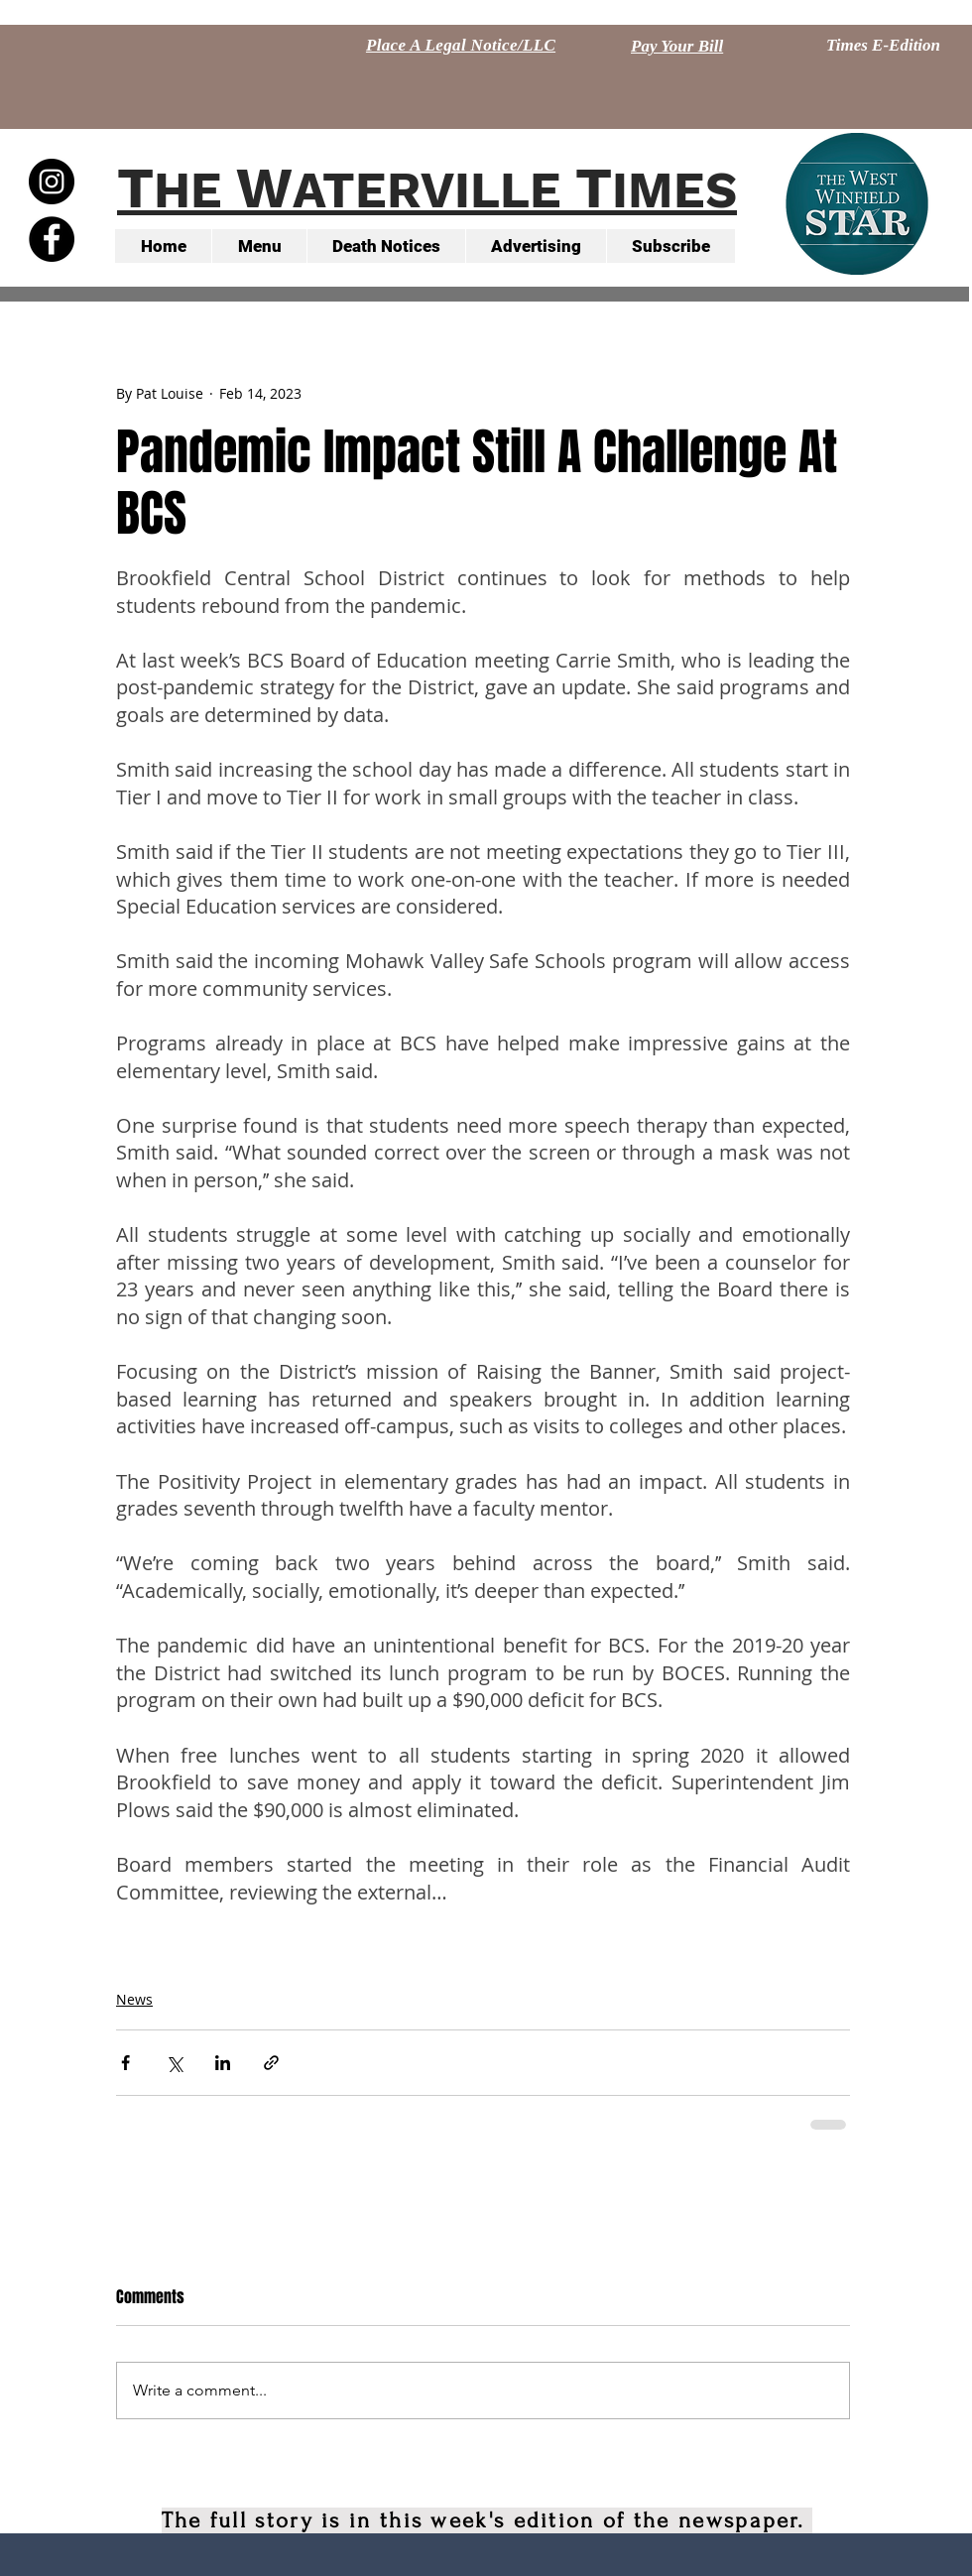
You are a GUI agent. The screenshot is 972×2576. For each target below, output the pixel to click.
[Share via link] (271, 2062)
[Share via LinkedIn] (222, 2062)
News (134, 1999)
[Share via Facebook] (125, 2062)
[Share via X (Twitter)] (174, 2062)
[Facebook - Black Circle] (51, 239)
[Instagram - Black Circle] (51, 181)
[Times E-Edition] (883, 45)
